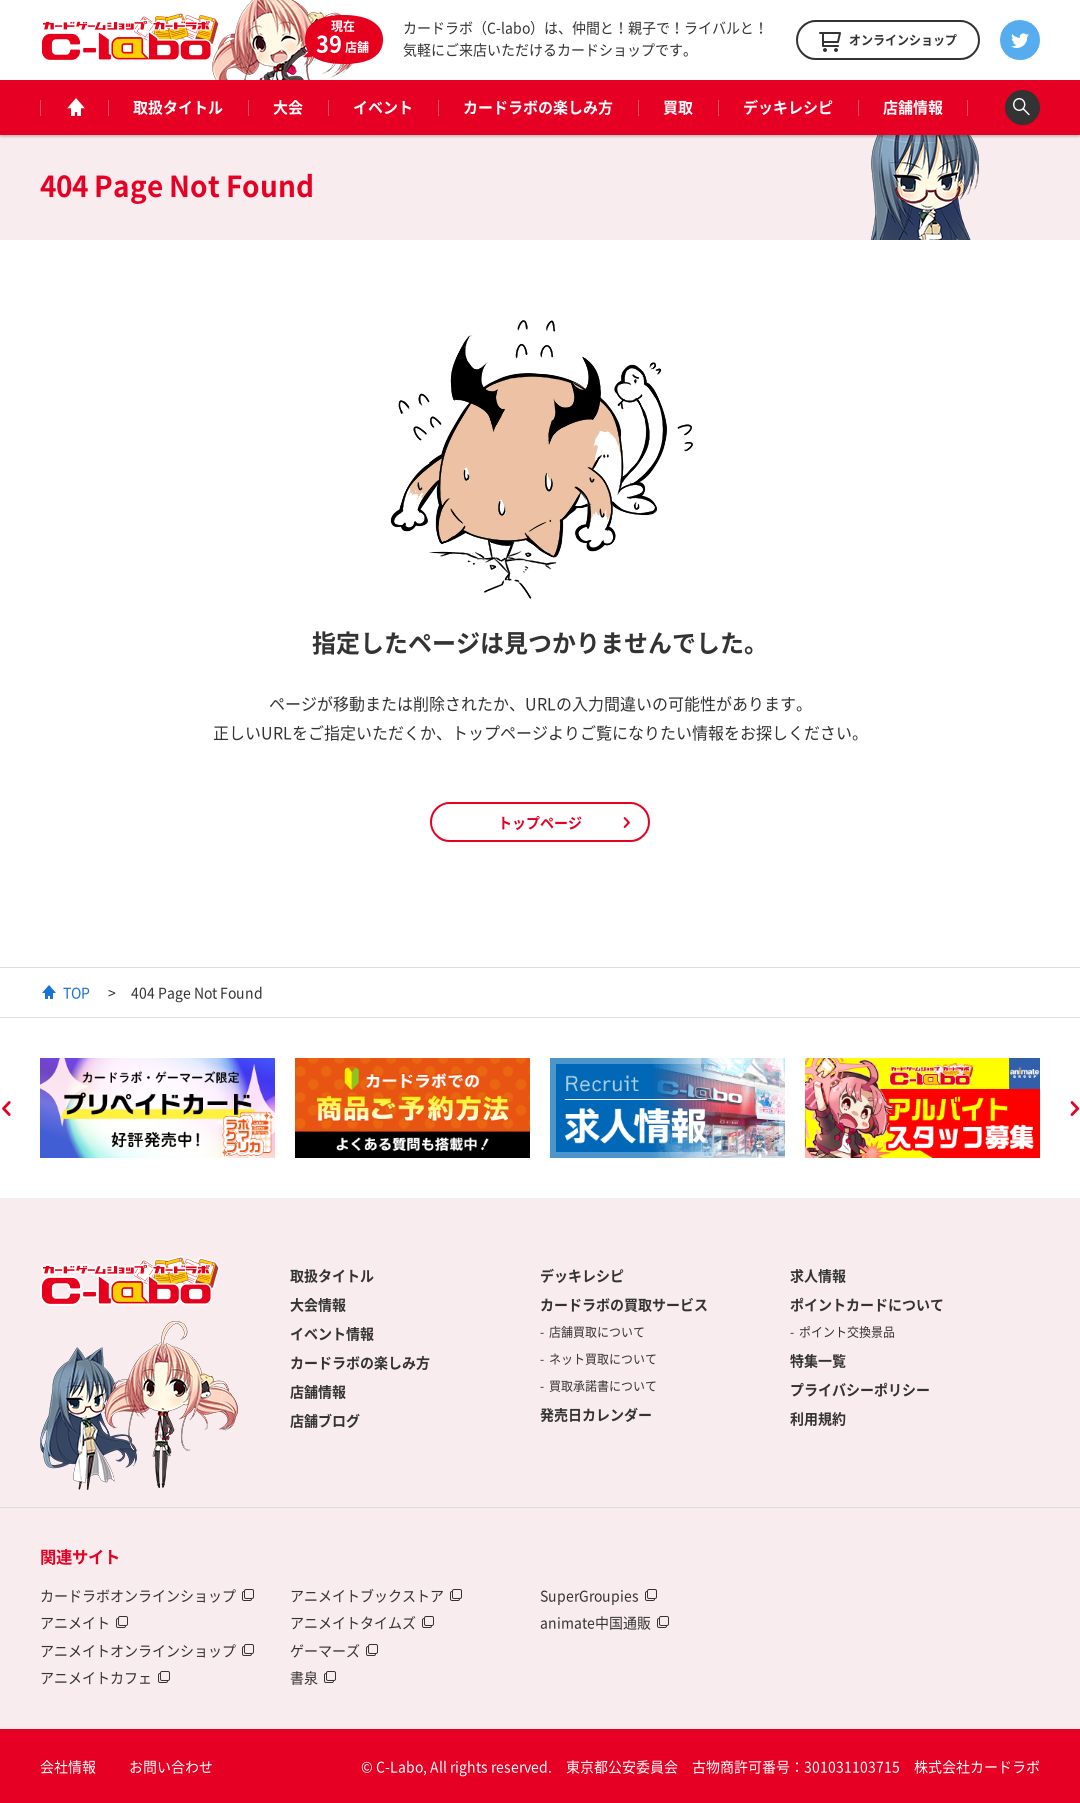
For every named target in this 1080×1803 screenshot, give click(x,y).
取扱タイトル (178, 107)
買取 (678, 107)
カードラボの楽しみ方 (538, 107)
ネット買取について (603, 1359)
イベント (383, 107)
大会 (288, 107)
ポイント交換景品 (847, 1332)
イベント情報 (332, 1333)
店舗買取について (597, 1332)
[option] (157, 1108)
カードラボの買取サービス (624, 1304)
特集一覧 (818, 1360)
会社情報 (68, 1766)
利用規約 (818, 1418)
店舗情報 (913, 107)
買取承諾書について (603, 1386)
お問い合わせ (171, 1766)
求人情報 (818, 1275)
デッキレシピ (788, 107)
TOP (76, 992)
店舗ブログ (325, 1420)
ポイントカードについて (867, 1304)
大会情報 (318, 1304)
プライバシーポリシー (860, 1389)
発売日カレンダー (596, 1414)
